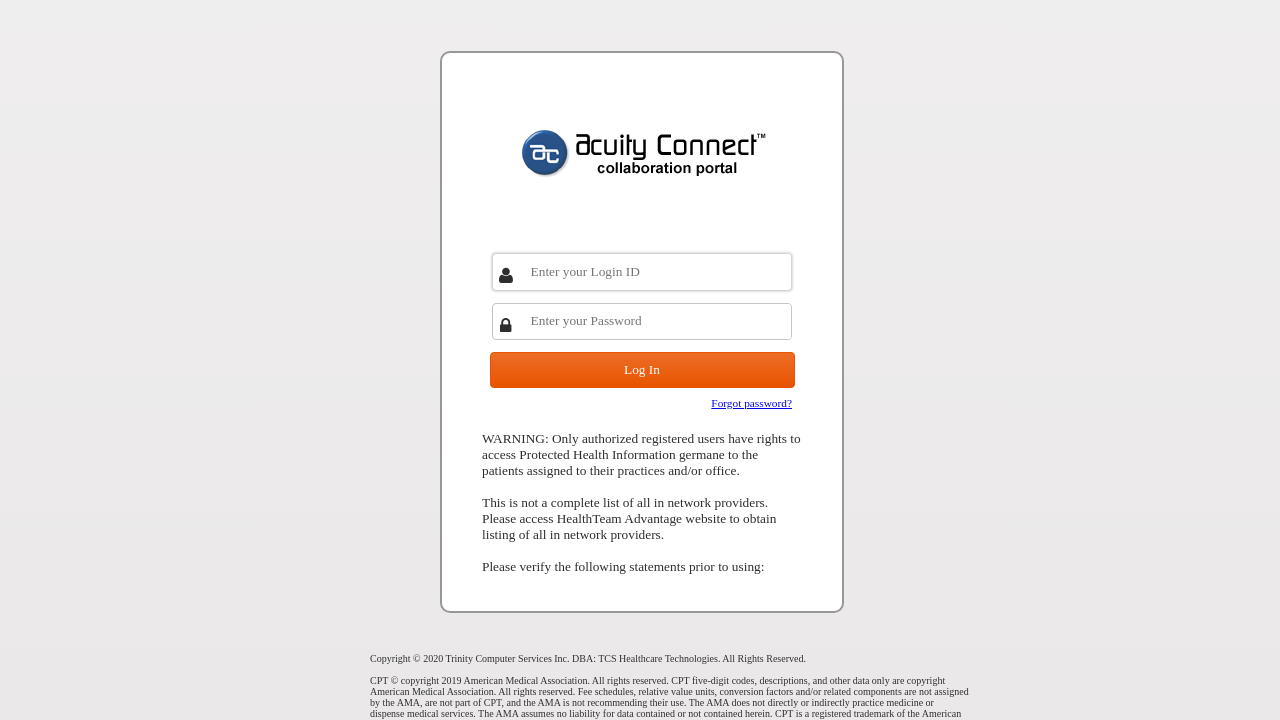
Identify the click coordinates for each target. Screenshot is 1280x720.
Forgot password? (751, 403)
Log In (642, 369)
